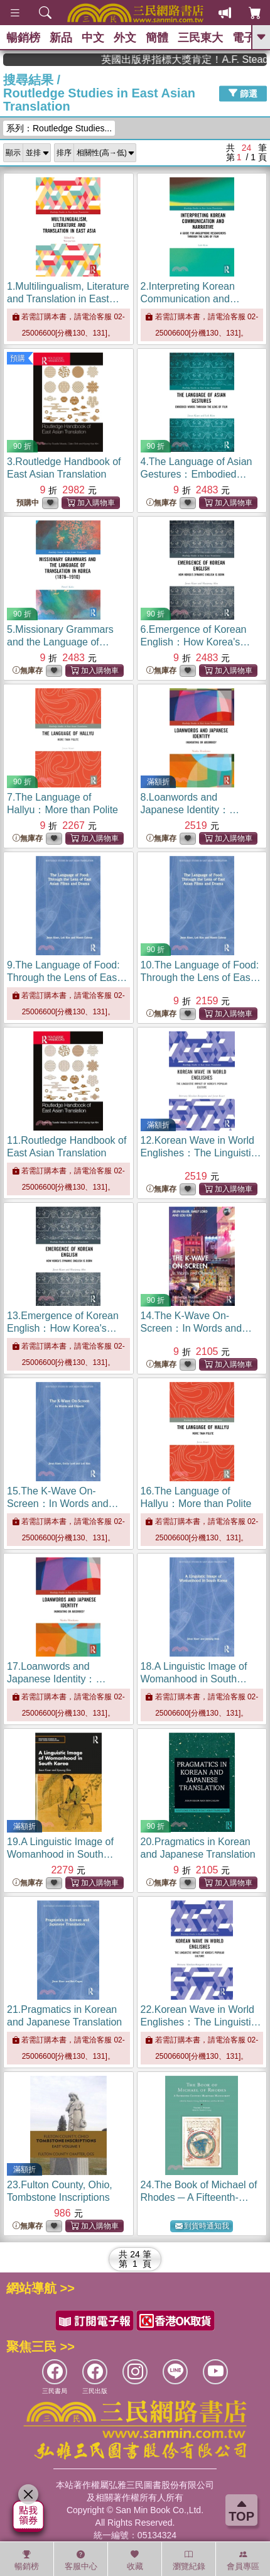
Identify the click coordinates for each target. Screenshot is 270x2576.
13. (63, 1328)
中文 (93, 37)
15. (63, 1503)
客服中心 (81, 2560)
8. (195, 810)
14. (196, 1328)
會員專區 (243, 2560)
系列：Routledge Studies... (59, 128)
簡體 (157, 37)
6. (196, 642)
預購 (17, 358)
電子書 (249, 37)
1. (68, 299)
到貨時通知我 (202, 2226)
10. (201, 977)
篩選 (243, 93)
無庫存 (161, 503)
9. (67, 977)
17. (61, 1679)
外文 (125, 37)
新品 (61, 37)
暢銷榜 (23, 37)
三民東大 (200, 37)
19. (60, 1854)
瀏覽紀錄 (189, 2560)
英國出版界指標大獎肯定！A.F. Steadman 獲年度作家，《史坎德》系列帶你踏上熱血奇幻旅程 (204, 59)
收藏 (135, 2560)
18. (194, 1679)
